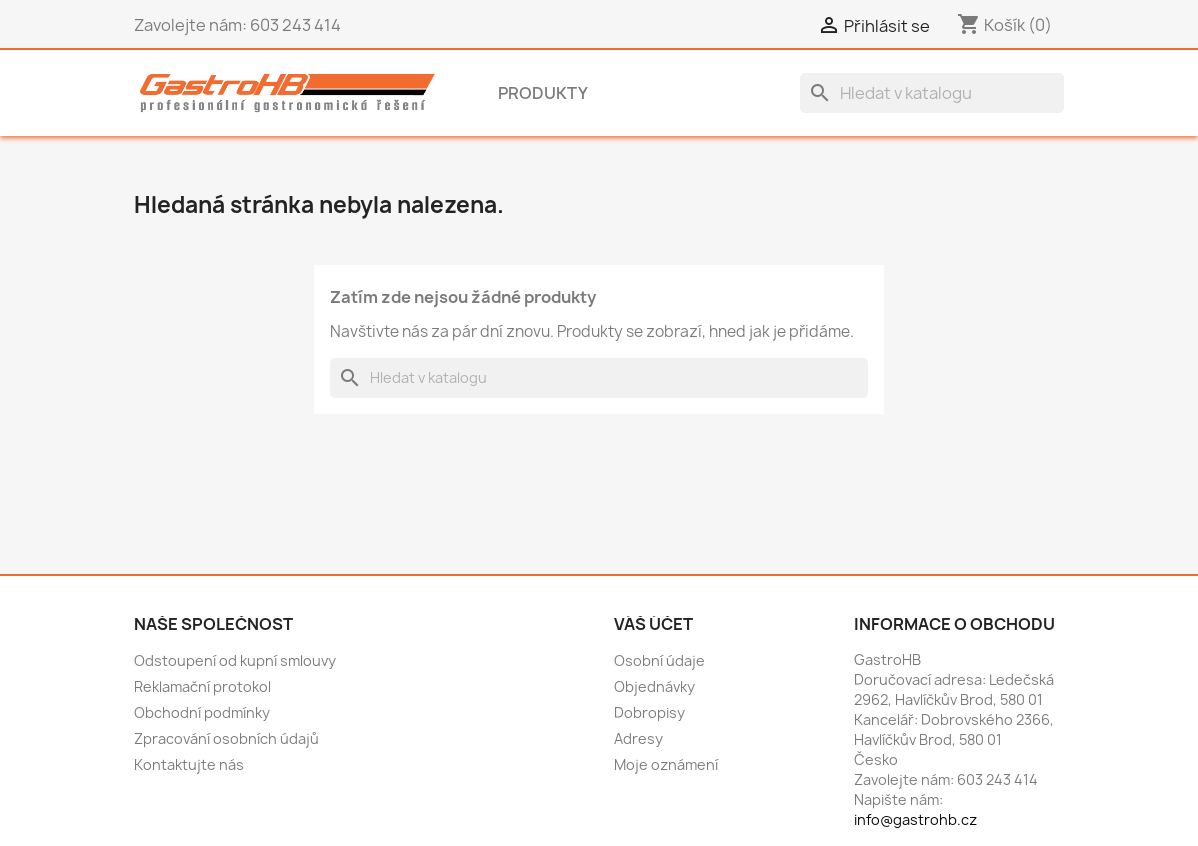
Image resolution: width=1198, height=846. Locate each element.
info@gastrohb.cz (915, 819)
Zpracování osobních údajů (226, 738)
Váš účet (653, 624)
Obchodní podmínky (202, 712)
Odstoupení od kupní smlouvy (235, 660)
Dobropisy (649, 712)
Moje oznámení (666, 764)
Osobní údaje (659, 660)
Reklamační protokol (202, 686)
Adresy (638, 738)
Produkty (543, 93)
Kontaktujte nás (189, 764)
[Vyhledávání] (932, 93)
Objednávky (654, 686)
